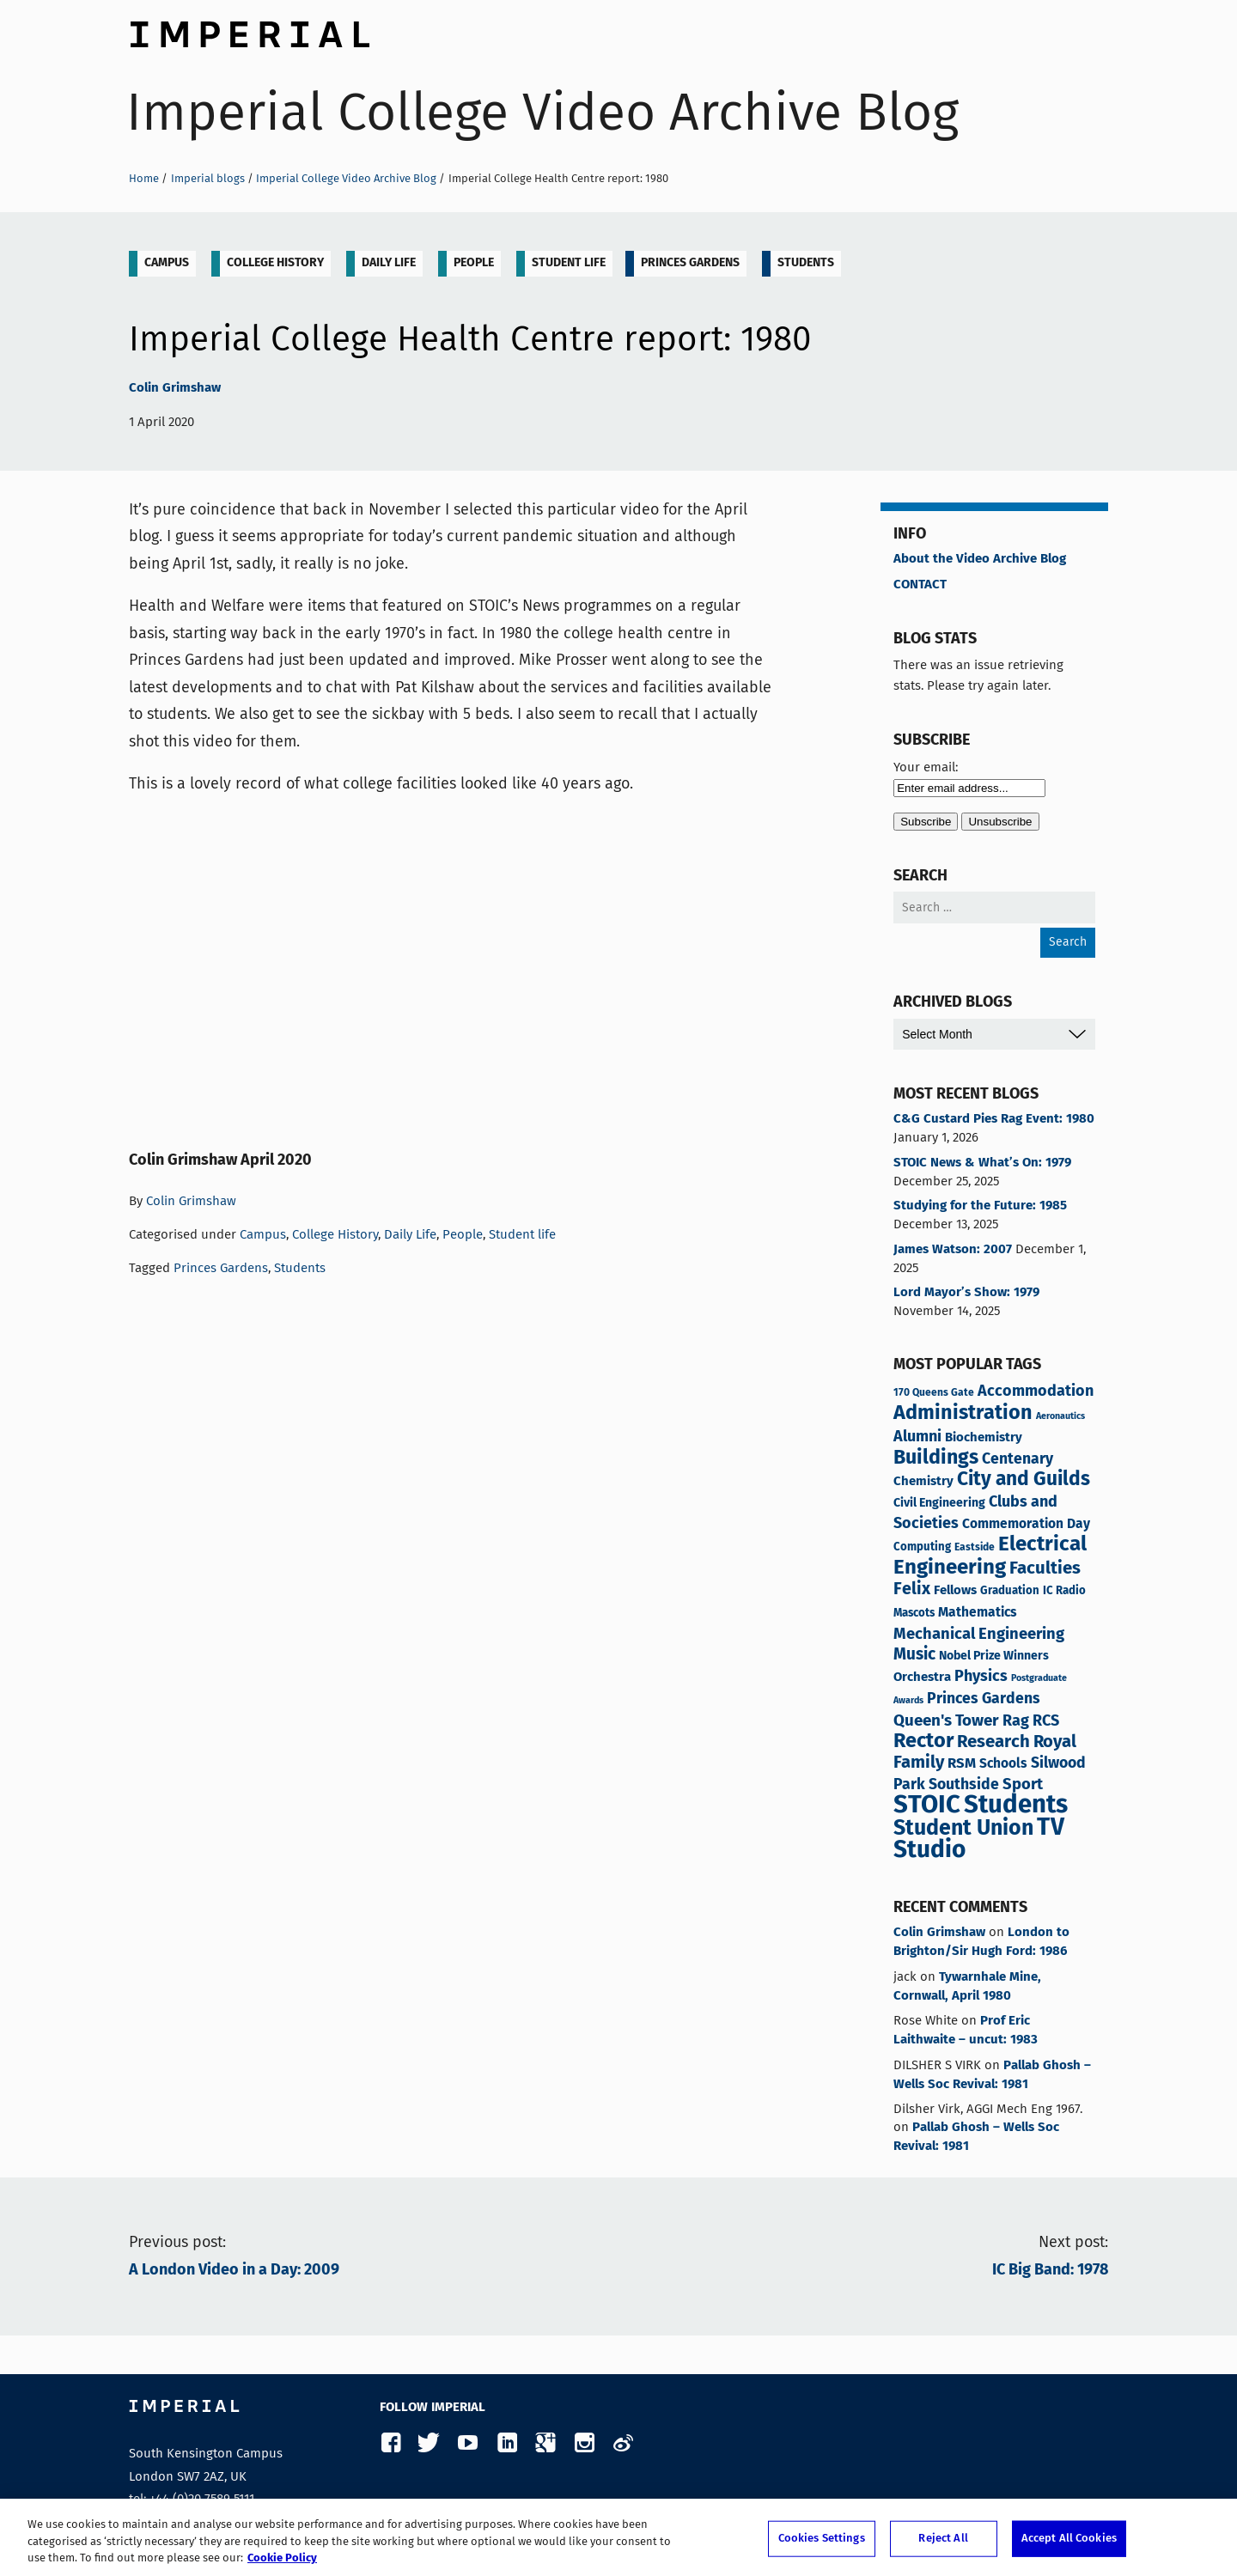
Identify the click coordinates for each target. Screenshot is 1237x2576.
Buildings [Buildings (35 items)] (935, 1458)
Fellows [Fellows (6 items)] (955, 1590)
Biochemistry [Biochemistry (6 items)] (983, 1437)
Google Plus (545, 2443)
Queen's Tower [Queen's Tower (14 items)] (946, 1720)
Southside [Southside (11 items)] (964, 1785)
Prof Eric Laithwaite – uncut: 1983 (965, 2030)
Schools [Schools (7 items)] (1003, 1764)
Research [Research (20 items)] (993, 1742)
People (474, 262)
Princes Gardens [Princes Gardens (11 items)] (983, 1699)
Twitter (429, 2443)
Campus (166, 262)
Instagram (583, 2443)
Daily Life (389, 262)
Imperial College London (249, 30)
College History (275, 262)
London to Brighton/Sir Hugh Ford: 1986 (981, 1942)
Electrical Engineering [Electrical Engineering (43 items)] (990, 1556)
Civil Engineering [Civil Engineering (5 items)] (939, 1503)
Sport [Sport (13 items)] (1022, 1785)
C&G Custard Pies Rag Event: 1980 (993, 1119)
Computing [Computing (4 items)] (922, 1547)
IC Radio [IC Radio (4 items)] (1064, 1591)
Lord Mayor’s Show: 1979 (966, 1292)
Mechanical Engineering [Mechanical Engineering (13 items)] (978, 1635)
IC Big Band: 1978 (1050, 2270)
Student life (569, 262)
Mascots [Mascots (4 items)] (914, 1614)
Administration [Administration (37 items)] (963, 1413)
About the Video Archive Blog (979, 559)
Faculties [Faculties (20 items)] (1045, 1569)
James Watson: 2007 (952, 1249)
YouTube (467, 2443)
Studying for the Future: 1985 (980, 1206)
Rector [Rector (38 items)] (923, 1741)
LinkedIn (506, 2443)
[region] (618, 2537)
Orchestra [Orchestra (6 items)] (922, 1677)
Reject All (942, 2539)
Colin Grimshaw (175, 388)
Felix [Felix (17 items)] (911, 1589)
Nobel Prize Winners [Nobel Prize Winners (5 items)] (994, 1656)
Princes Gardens (690, 262)
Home (144, 178)
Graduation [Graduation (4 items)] (1009, 1591)
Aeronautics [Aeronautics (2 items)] (1060, 1416)
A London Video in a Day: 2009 (234, 2270)
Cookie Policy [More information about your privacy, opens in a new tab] (282, 2558)
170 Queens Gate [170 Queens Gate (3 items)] (933, 1393)
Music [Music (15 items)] (914, 1655)
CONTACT (920, 585)
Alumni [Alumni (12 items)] (917, 1437)
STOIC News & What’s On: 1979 (982, 1163)
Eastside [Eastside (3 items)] (974, 1547)
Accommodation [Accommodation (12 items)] (1036, 1391)
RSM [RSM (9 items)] (962, 1763)
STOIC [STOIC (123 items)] (926, 1805)
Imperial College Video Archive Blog (542, 112)
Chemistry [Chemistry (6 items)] (923, 1481)
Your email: (925, 767)
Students (805, 262)
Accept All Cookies (1069, 2539)
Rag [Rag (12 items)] (1015, 1721)
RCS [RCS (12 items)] (1046, 1721)
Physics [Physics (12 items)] (981, 1677)
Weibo (622, 2443)
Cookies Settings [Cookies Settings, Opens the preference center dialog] (821, 2539)
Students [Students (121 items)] (1016, 1805)
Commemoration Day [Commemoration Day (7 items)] (1026, 1524)
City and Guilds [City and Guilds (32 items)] (1023, 1480)
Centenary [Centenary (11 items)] (1017, 1459)
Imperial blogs (208, 178)
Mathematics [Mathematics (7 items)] (977, 1613)
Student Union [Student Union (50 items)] (963, 1828)
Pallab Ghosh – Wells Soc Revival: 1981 (992, 2075)
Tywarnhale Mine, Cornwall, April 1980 (967, 1987)
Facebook (390, 2443)
